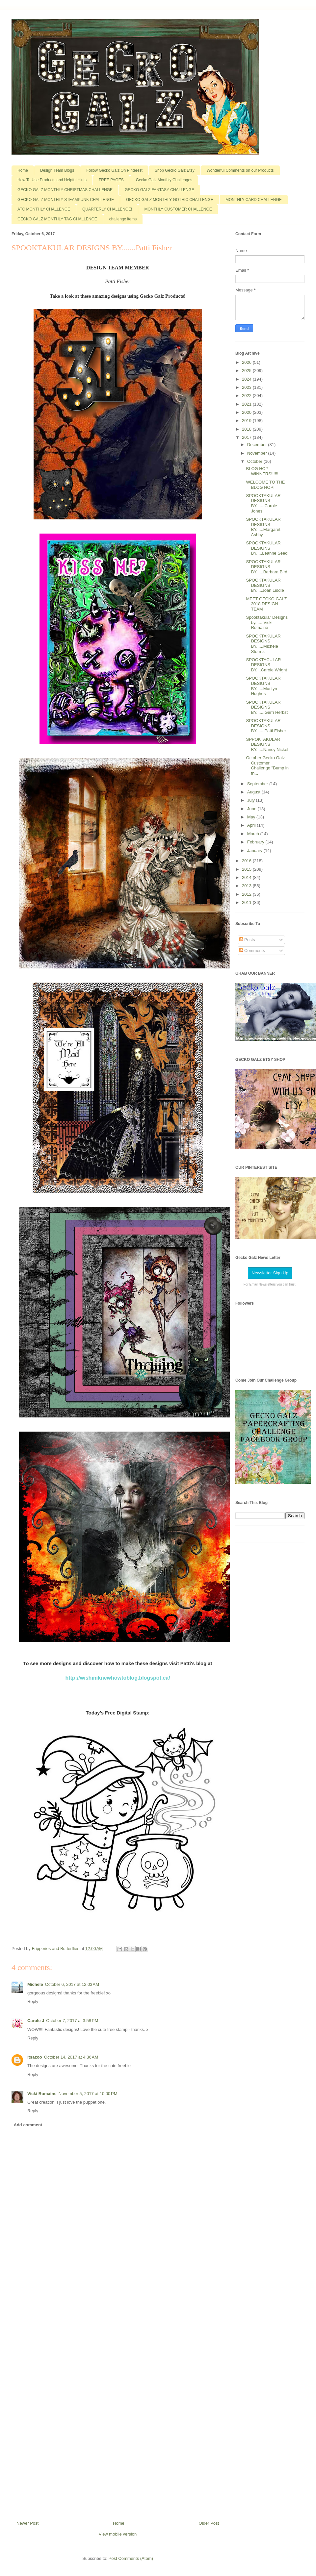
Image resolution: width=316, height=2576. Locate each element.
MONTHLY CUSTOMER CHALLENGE (178, 209)
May (251, 816)
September (258, 783)
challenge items (123, 219)
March (253, 833)
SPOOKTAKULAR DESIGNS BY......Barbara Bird (266, 566)
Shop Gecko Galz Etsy (175, 170)
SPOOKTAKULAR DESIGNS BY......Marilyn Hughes (263, 686)
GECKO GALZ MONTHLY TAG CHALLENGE (57, 219)
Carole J (35, 2020)
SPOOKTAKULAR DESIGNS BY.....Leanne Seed (266, 548)
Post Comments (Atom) (131, 2558)
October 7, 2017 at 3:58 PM (72, 2020)
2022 (247, 395)
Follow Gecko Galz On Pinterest (114, 170)
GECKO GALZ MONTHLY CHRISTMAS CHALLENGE (65, 190)
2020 (247, 412)
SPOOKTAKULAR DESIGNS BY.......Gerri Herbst (267, 707)
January (255, 850)
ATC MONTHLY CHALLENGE (43, 209)
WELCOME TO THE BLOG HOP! (265, 485)
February (256, 841)
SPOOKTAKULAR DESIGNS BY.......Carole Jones (263, 503)
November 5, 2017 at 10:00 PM (88, 2093)
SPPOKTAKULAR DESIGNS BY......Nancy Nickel (267, 744)
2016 (247, 860)
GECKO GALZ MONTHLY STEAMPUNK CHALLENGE (65, 199)
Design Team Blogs (57, 170)
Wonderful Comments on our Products (240, 170)
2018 (247, 429)
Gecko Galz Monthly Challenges (164, 180)
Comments (252, 950)
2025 (247, 370)
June (252, 808)
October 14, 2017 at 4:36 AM (71, 2057)
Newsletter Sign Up (269, 1272)
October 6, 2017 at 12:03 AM (72, 1984)
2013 (247, 885)
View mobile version (118, 2534)
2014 (247, 877)
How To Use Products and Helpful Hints (52, 180)
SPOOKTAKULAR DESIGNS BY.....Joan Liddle (265, 585)
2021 (247, 404)
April (252, 825)
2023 (247, 387)
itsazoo (34, 2057)
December (257, 444)
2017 (247, 437)
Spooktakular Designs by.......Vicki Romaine (266, 622)
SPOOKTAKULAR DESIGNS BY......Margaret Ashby (263, 527)
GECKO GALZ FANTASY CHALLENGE (159, 190)
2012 (247, 894)
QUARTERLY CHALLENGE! (107, 209)
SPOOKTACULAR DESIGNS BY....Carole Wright (266, 664)
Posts (247, 939)
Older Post (209, 2523)
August (254, 791)
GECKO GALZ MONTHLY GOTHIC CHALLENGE (169, 199)
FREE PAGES (111, 180)
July (251, 800)
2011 (247, 902)
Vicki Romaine (42, 2093)
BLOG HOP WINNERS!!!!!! (262, 471)
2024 (247, 379)
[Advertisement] (118, 2398)
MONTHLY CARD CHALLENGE (253, 199)
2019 (247, 420)
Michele (35, 1984)
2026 (247, 362)
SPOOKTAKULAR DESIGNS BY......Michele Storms (263, 644)
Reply (32, 2001)
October (255, 461)
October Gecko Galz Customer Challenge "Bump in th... (267, 765)
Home (22, 170)
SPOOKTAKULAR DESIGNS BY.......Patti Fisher (266, 725)
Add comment (28, 2124)
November (257, 453)
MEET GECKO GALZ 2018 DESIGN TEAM (266, 604)
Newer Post (27, 2523)
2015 (247, 869)
